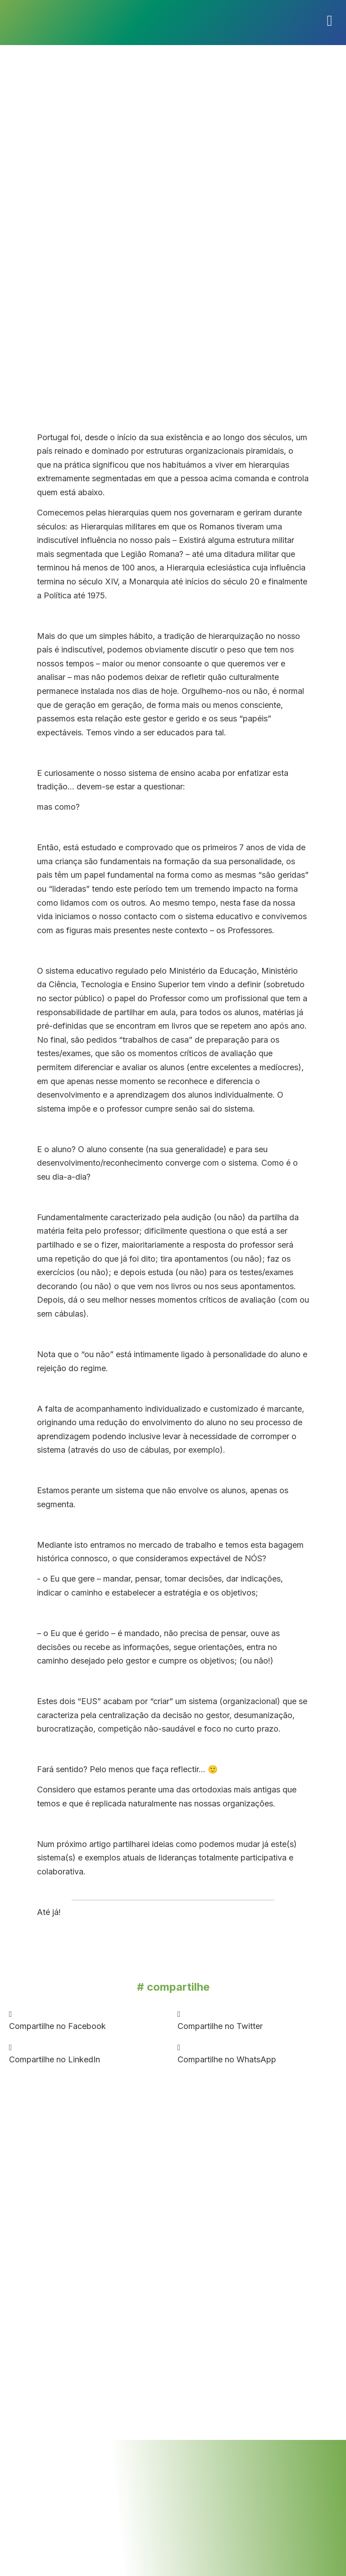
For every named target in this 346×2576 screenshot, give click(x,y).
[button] (88, 2020)
